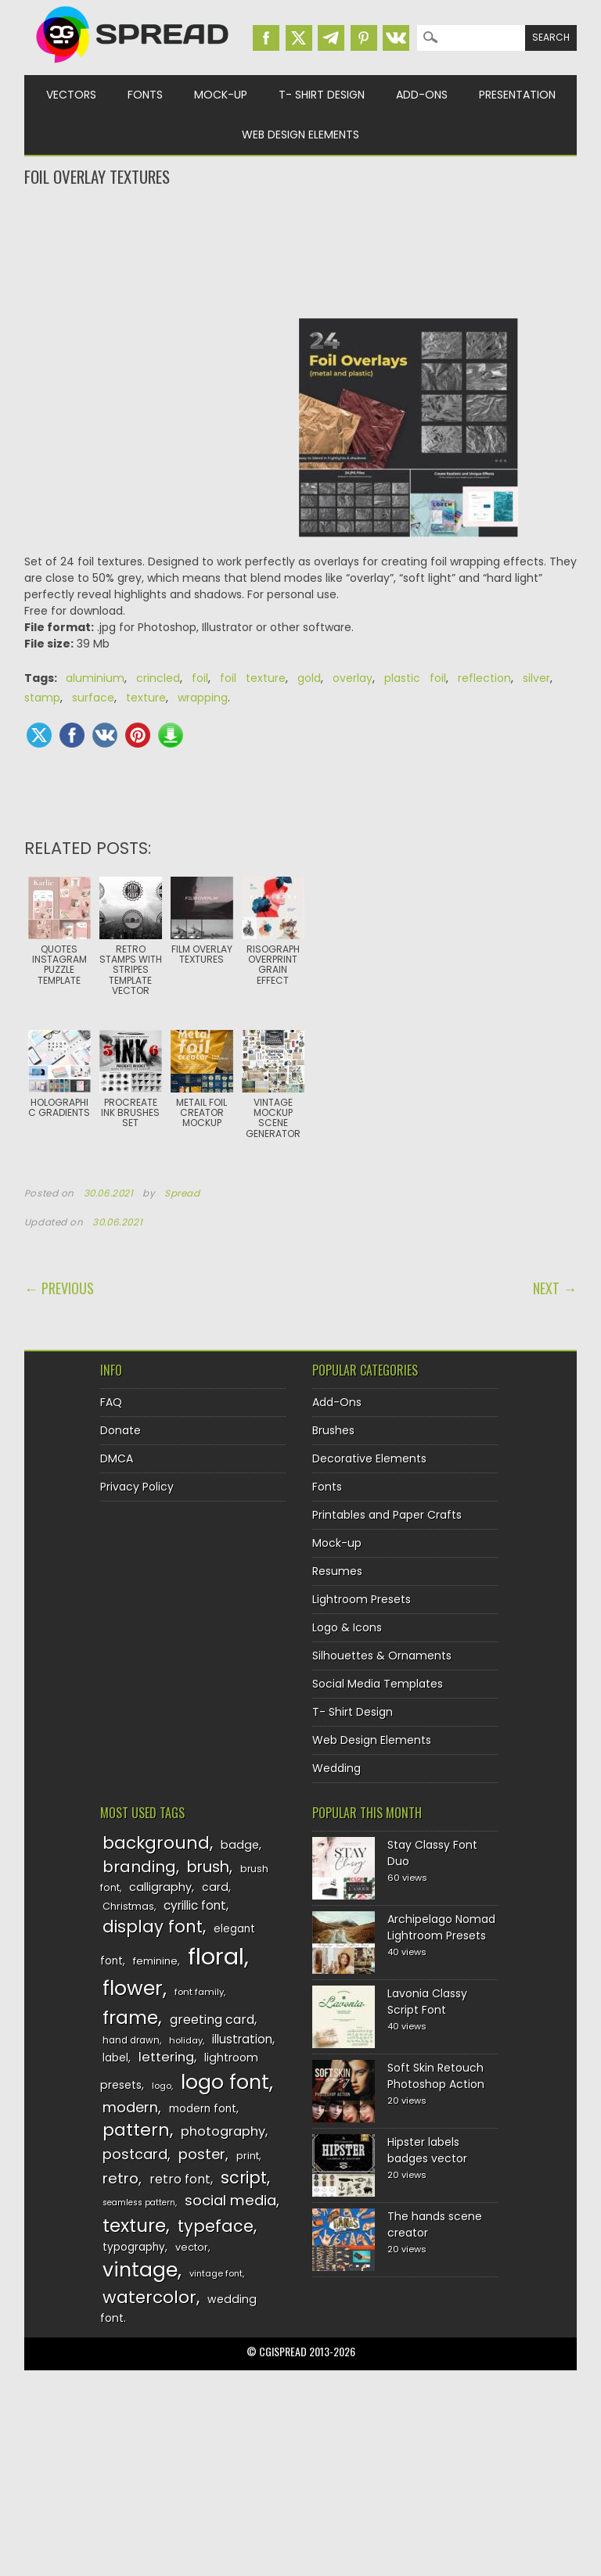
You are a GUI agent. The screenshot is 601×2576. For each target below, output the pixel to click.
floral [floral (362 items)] (216, 1956)
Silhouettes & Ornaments (382, 1655)
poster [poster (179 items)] (201, 2154)
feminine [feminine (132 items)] (155, 1961)
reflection (484, 678)
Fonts (145, 94)
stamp (42, 697)
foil (200, 678)
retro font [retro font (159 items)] (180, 2179)
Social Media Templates (377, 1684)
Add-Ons (422, 94)
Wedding (336, 1768)
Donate (120, 1430)
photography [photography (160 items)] (223, 2131)
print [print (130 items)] (247, 2155)
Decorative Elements (369, 1458)
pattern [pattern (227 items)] (136, 2130)
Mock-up (220, 94)
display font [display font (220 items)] (153, 1926)
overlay (352, 678)
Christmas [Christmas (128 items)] (128, 1906)
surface (93, 697)
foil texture (253, 678)
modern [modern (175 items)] (130, 2107)
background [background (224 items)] (156, 1843)
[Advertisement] (301, 251)
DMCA (116, 1458)
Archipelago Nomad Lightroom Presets (441, 1927)
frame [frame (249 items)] (130, 2017)
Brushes (333, 1430)
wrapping (203, 697)
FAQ (111, 1402)
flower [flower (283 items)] (133, 1988)
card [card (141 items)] (215, 1887)
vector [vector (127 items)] (191, 2247)
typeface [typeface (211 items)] (216, 2226)
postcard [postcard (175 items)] (135, 2154)
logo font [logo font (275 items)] (225, 2082)
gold (309, 678)
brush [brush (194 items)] (208, 1867)
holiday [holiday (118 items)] (186, 2040)
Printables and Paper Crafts (387, 1515)
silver (536, 678)
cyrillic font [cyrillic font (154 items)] (195, 1905)
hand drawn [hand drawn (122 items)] (131, 2040)
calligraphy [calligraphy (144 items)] (160, 1887)
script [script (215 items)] (244, 2177)
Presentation (517, 94)
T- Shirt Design (322, 94)
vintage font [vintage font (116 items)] (216, 2273)
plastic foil (415, 678)
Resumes (337, 1571)
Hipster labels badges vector (427, 2150)
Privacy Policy (137, 1486)
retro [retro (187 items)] (121, 2178)
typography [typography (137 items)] (134, 2247)
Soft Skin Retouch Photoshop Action (435, 2076)
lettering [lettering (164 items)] (166, 2057)
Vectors (71, 94)
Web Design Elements (300, 134)
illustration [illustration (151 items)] (242, 2039)
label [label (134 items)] (115, 2057)
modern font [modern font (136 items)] (202, 2108)
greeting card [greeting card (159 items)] (212, 2020)
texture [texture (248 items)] (134, 2225)
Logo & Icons (347, 1627)
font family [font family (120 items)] (199, 1992)
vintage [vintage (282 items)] (140, 2270)
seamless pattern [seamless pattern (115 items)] (139, 2202)
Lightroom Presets (361, 1599)
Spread (182, 1193)
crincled (158, 678)
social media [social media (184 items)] (230, 2200)
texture (146, 697)
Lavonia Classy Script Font (427, 2002)
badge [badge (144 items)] (240, 1845)
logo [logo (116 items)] (161, 2085)
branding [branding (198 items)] (139, 1867)
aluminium (95, 678)
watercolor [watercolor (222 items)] (149, 2297)
